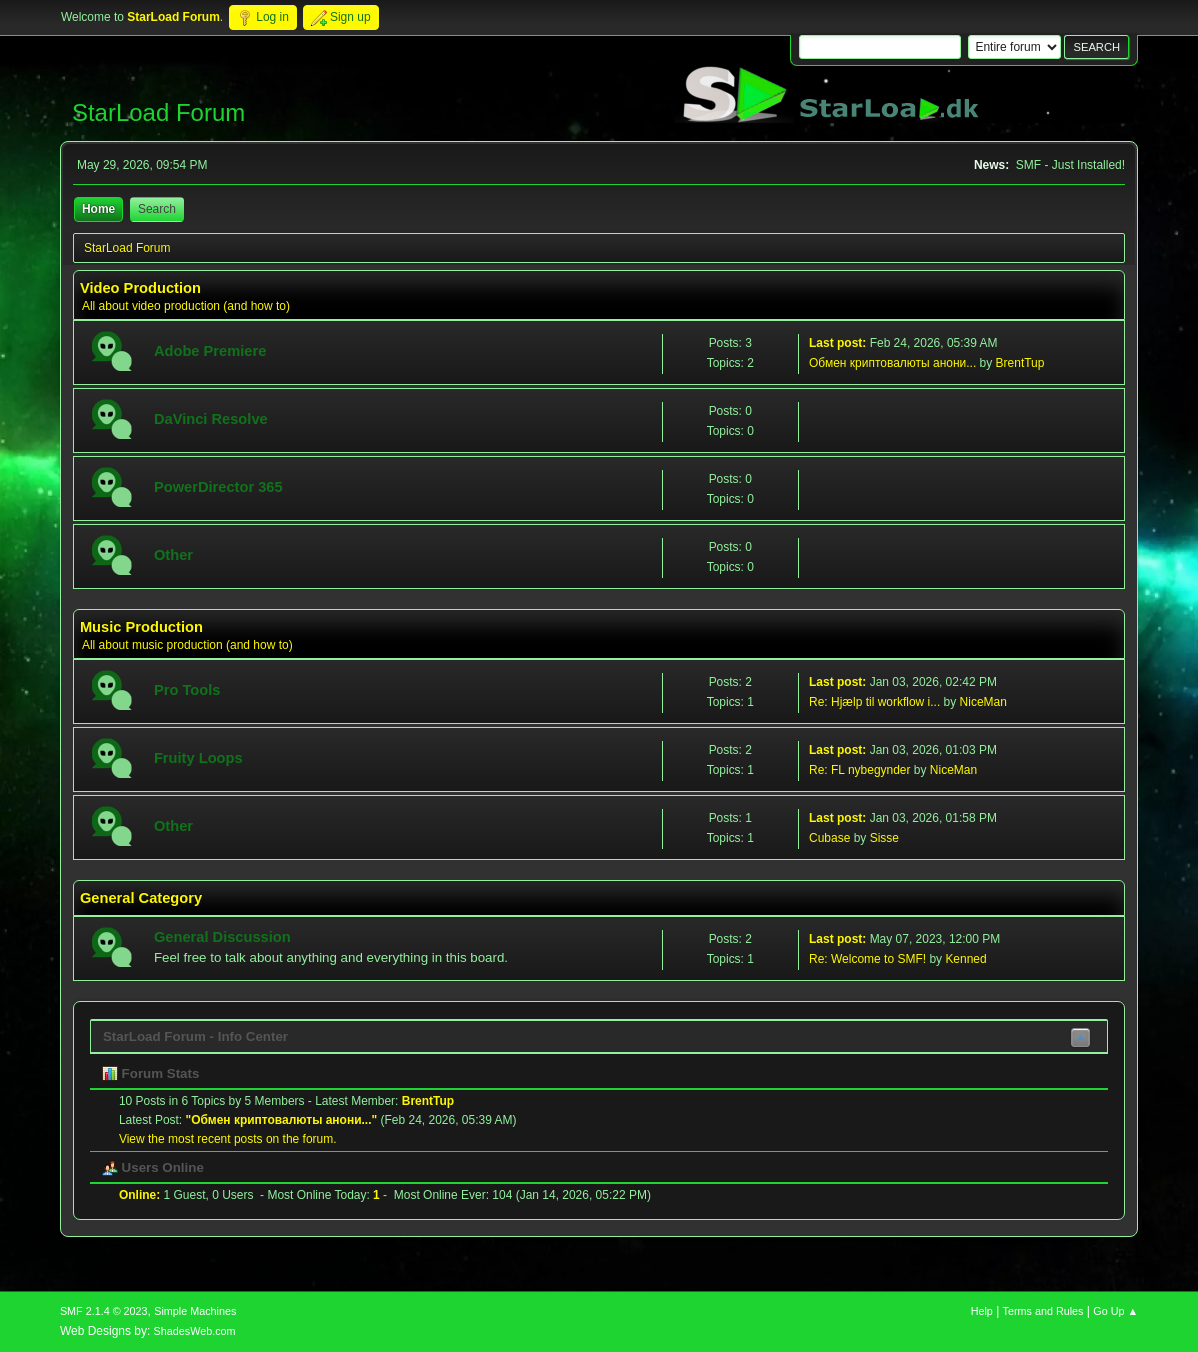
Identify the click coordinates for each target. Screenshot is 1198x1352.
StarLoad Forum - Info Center (195, 1036)
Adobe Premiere (210, 351)
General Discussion (222, 937)
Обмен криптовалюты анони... (892, 363)
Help (982, 1311)
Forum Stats (150, 1073)
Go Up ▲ (1115, 1311)
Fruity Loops (198, 758)
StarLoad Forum (158, 112)
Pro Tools (187, 690)
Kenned (965, 959)
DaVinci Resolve (211, 419)
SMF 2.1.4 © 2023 (104, 1311)
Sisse (884, 838)
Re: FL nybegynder (859, 770)
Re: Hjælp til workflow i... (874, 702)
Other (173, 555)
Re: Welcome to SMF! (867, 959)
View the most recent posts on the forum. (228, 1139)
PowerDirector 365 (218, 487)
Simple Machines (195, 1311)
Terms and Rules (1043, 1311)
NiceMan (983, 702)
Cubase (829, 838)
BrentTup (1020, 363)
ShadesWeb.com (195, 1331)
